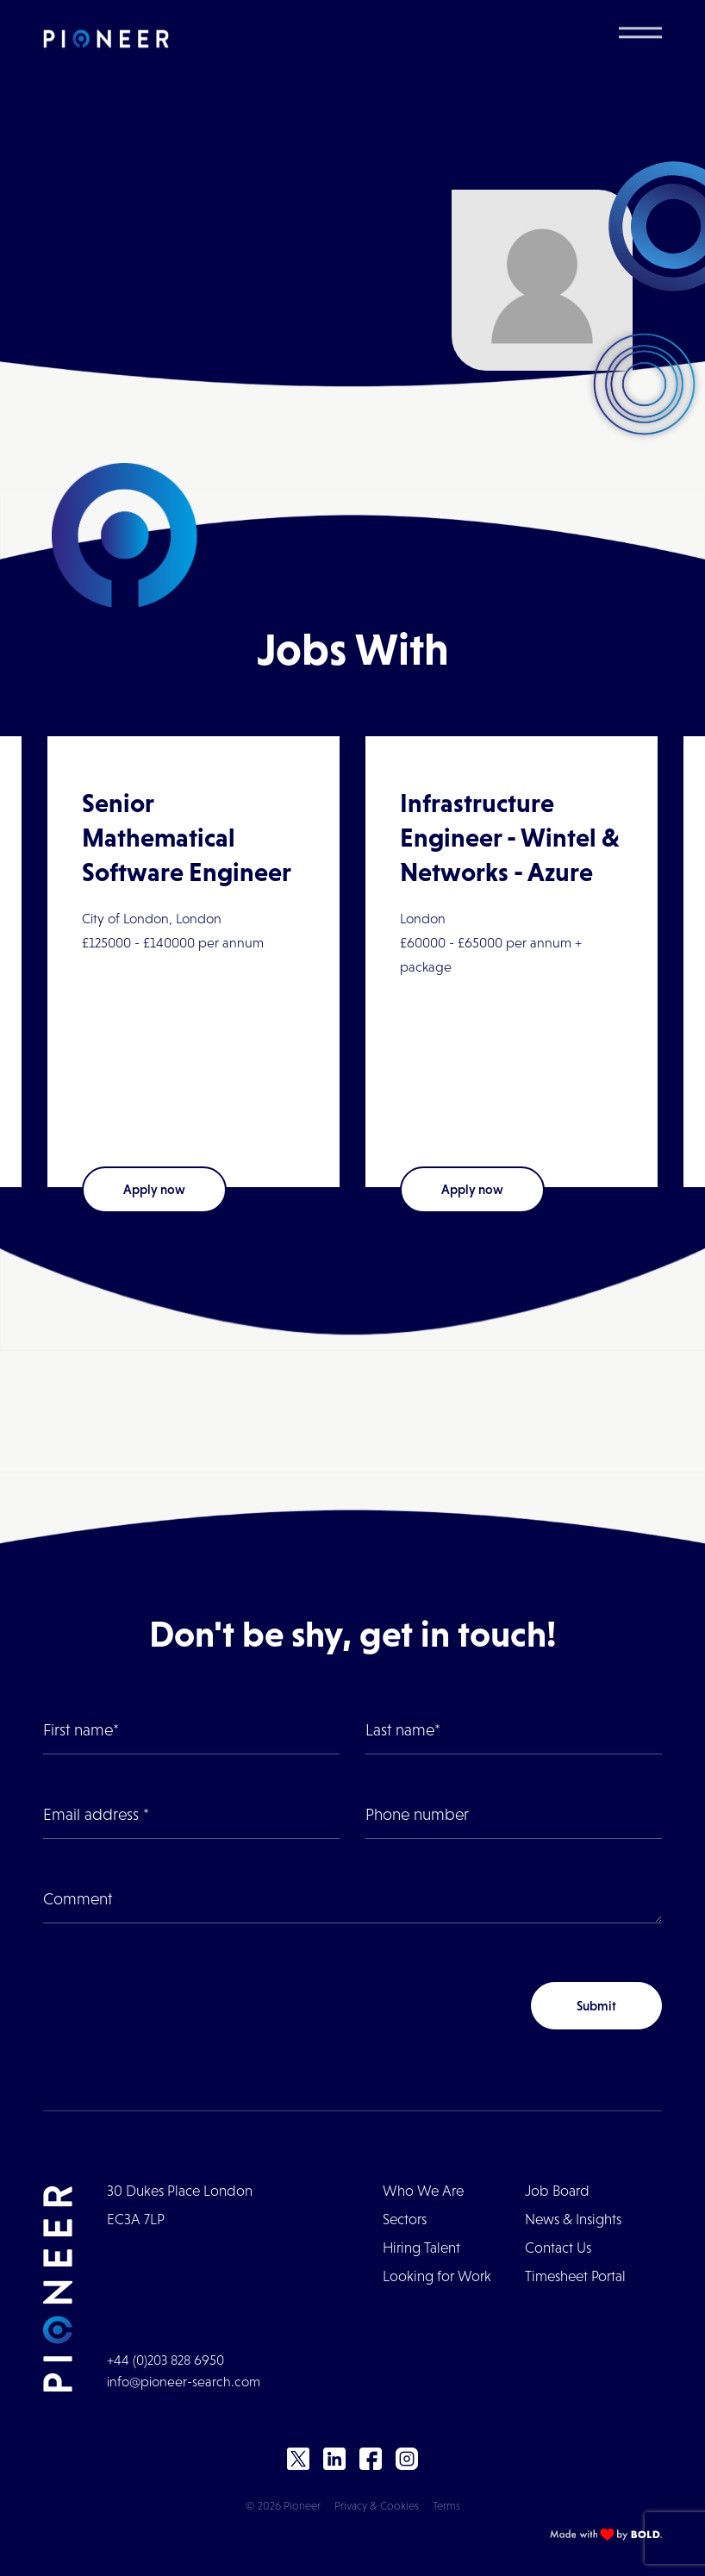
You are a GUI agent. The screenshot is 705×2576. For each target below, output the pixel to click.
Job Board (557, 2191)
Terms (446, 2505)
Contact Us (558, 2248)
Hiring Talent (421, 2248)
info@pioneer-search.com (183, 2381)
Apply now (154, 1189)
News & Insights (573, 2219)
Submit (596, 2005)
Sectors (405, 2219)
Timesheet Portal (575, 2276)
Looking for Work (437, 2276)
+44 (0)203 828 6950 (165, 2360)
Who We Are (423, 2191)
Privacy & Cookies (376, 2505)
